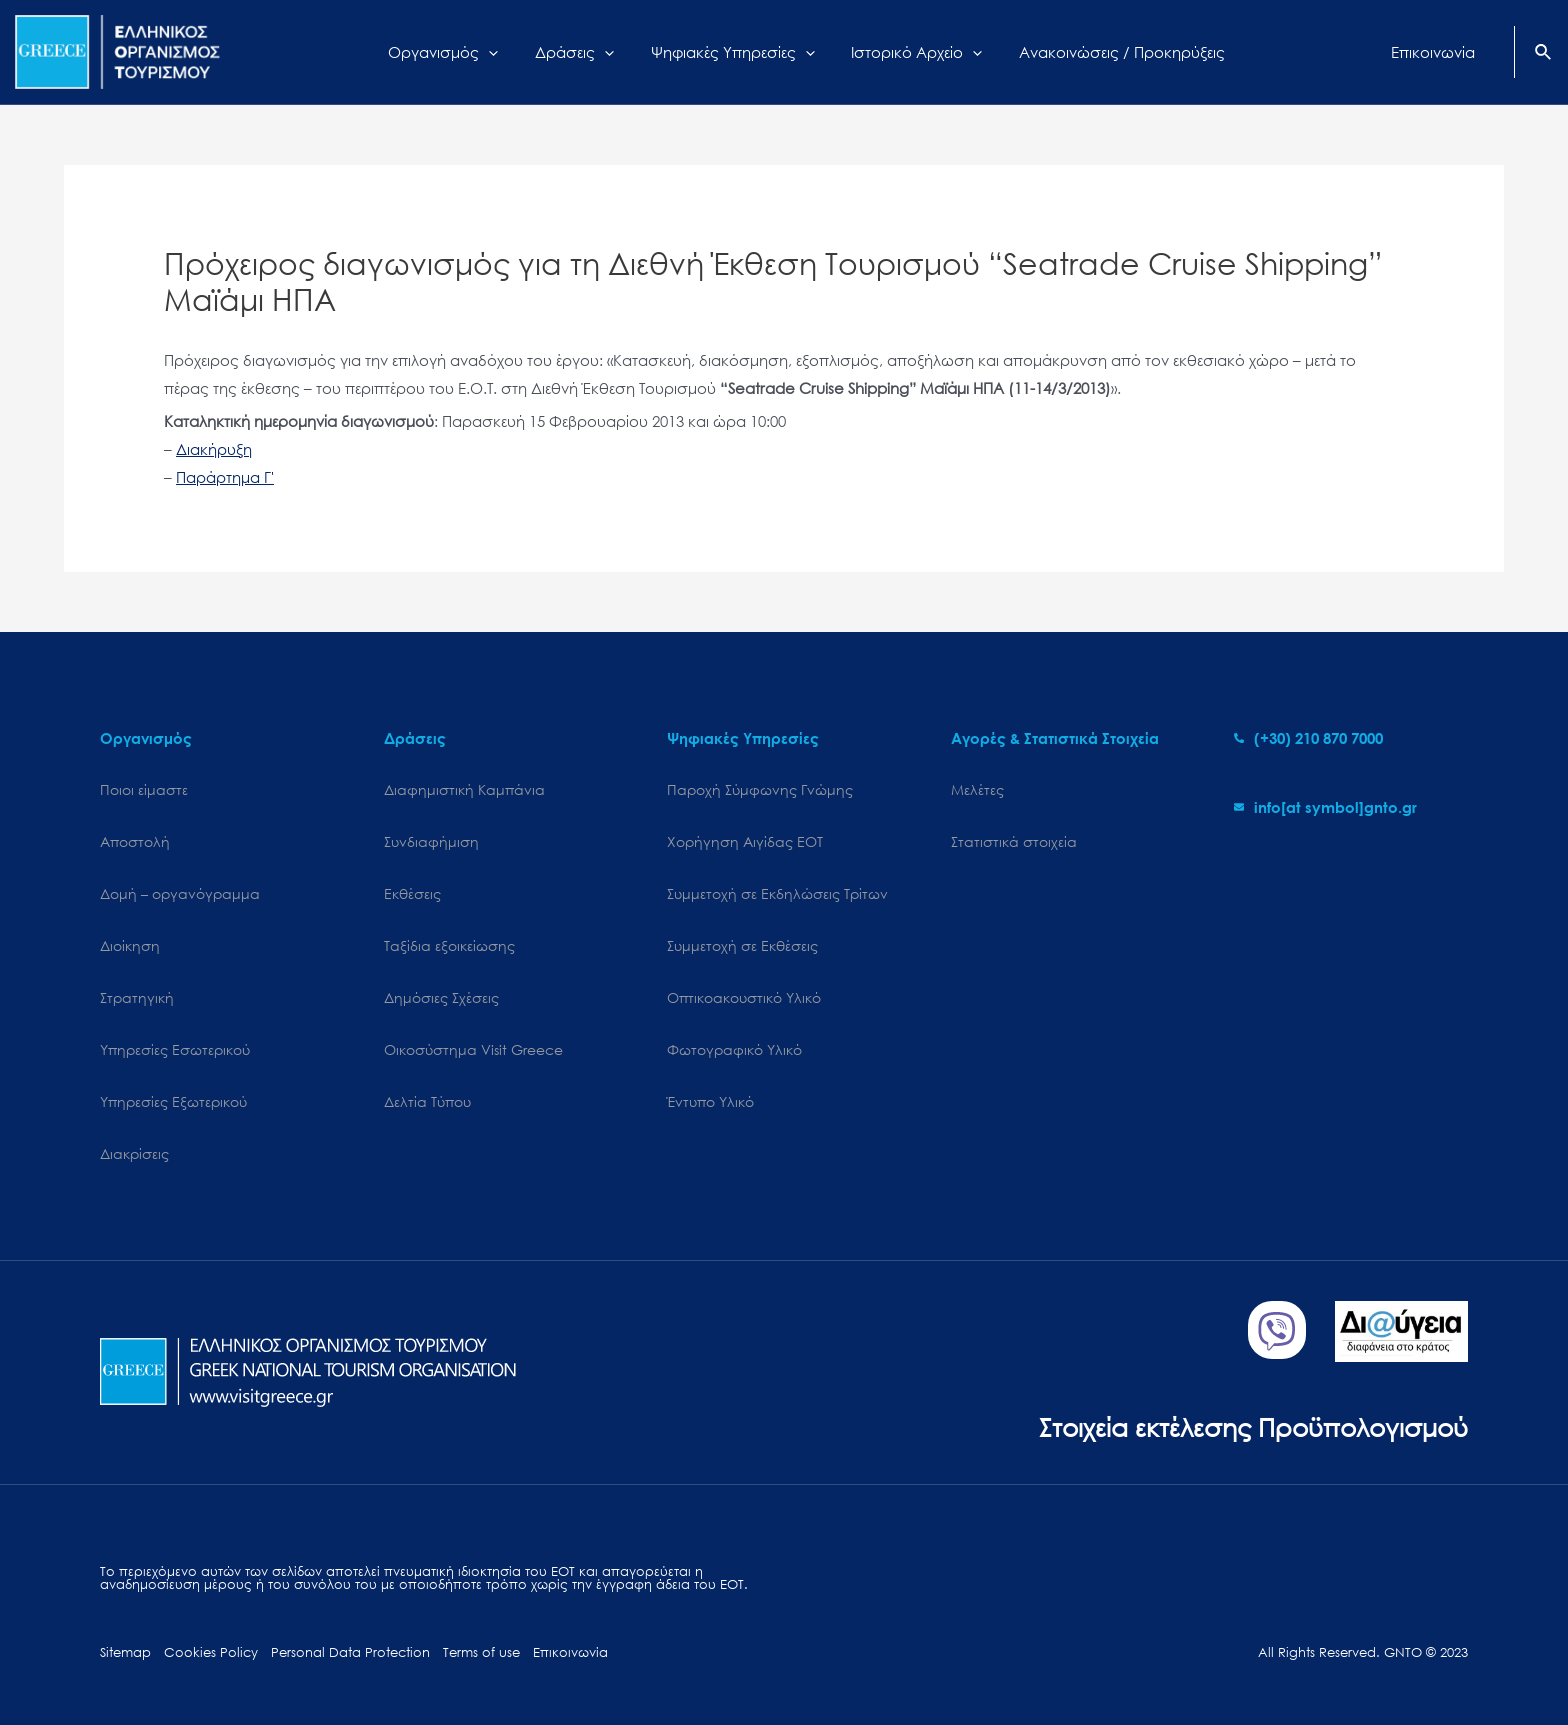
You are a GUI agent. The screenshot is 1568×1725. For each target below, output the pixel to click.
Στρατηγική (137, 997)
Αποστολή (135, 841)
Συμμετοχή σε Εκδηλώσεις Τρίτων (777, 893)
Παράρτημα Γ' (225, 477)
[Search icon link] (1544, 54)
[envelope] (1325, 807)
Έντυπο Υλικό (710, 1101)
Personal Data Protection (350, 1652)
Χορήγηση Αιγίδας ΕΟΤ (745, 841)
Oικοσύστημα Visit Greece (473, 1049)
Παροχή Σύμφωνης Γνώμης (760, 789)
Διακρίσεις (134, 1153)
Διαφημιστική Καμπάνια (464, 789)
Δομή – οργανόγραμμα (180, 893)
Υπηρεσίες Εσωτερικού (175, 1049)
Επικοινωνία (570, 1652)
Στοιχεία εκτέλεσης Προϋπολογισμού (1253, 1426)
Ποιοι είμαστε (144, 789)
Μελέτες (977, 789)
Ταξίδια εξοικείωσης (449, 945)
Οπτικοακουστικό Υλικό (744, 997)
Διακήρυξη (214, 449)
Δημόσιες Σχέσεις (441, 997)
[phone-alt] (1308, 738)
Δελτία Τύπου (427, 1101)
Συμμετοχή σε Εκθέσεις (742, 945)
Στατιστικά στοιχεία (1014, 841)
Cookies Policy (211, 1652)
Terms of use (481, 1652)
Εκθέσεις (412, 893)
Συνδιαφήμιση (431, 841)
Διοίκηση (130, 945)
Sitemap (125, 1652)
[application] (505, 52)
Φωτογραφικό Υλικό (734, 1049)
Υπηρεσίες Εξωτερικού (173, 1101)
